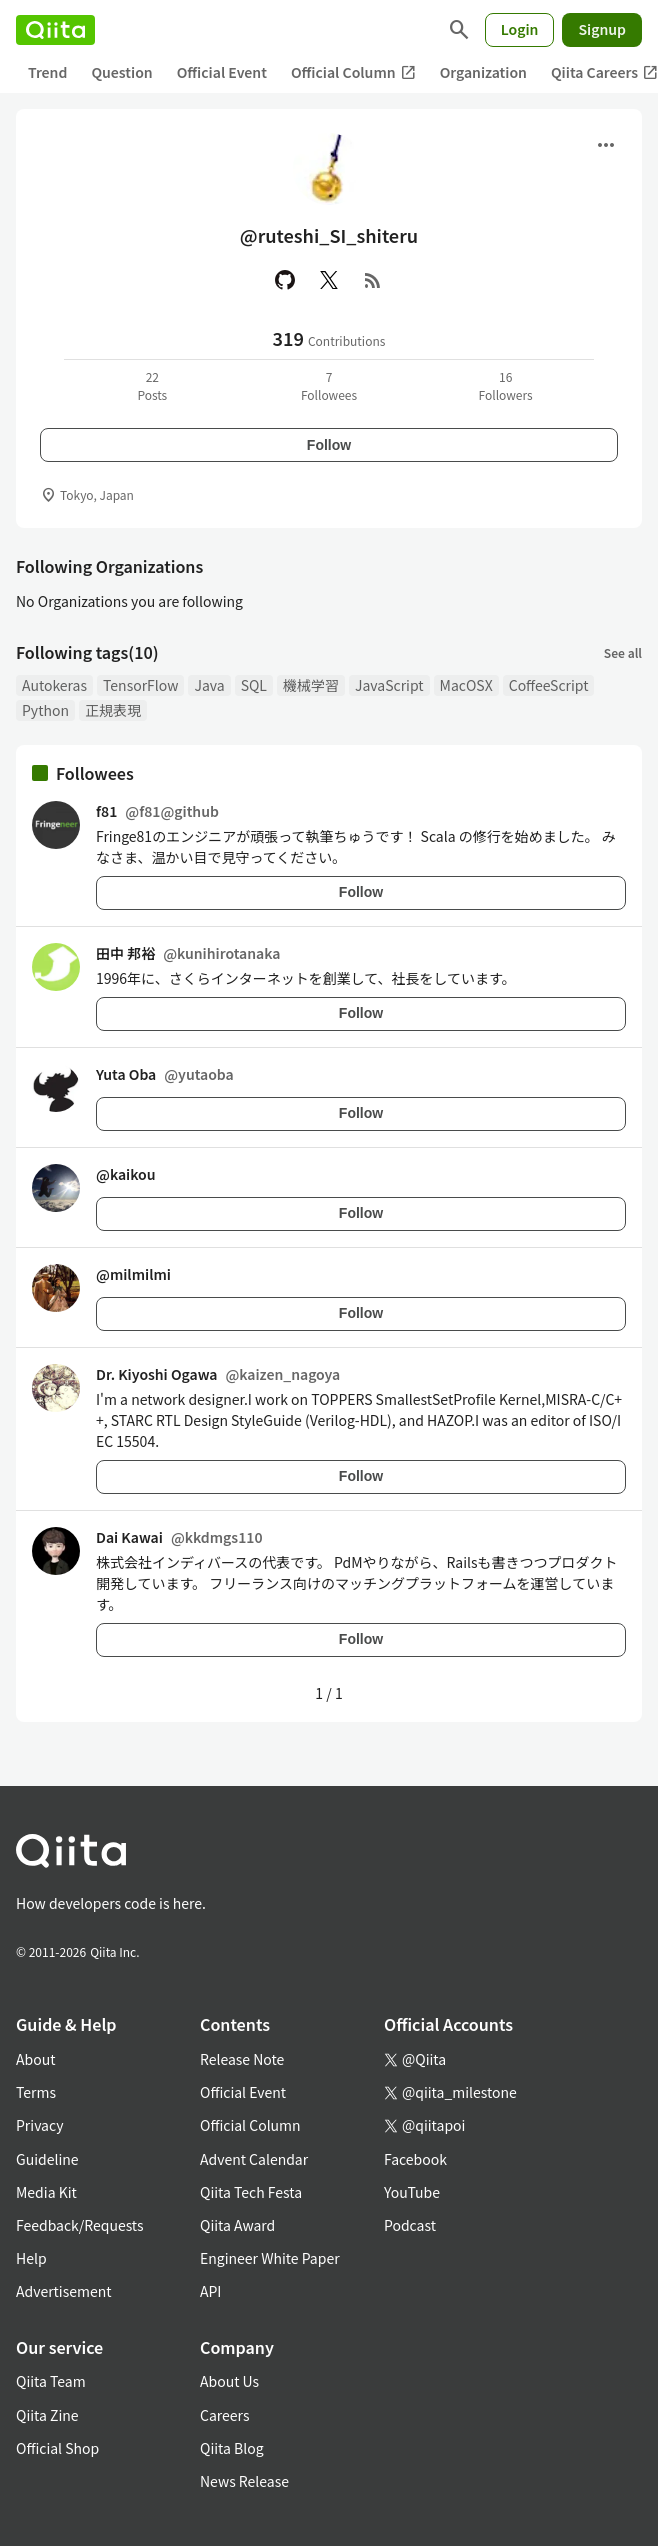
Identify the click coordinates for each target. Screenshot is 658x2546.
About (35, 2059)
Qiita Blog (232, 2448)
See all (623, 652)
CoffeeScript (549, 685)
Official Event (222, 72)
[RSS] (373, 280)
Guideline (47, 2159)
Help (31, 2258)
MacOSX (466, 685)
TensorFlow (140, 685)
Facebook (415, 2159)
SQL (254, 685)
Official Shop (57, 2448)
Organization (483, 72)
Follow (329, 445)
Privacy (39, 2125)
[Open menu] (606, 145)
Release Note (242, 2059)
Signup (602, 29)
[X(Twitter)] (329, 280)
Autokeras (54, 685)
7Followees (329, 385)
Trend (47, 72)
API (210, 2291)
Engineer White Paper (270, 2258)
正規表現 (113, 710)
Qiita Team (51, 2381)
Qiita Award (237, 2225)
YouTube (412, 2192)
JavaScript (389, 685)
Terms (36, 2092)
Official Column (353, 72)
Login (520, 29)
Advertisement (64, 2291)
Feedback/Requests (80, 2225)
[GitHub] (285, 280)
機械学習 (311, 685)
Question (121, 72)
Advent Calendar (254, 2159)
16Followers (506, 385)
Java (209, 685)
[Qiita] (55, 30)
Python (45, 710)
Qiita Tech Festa (251, 2192)
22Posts (152, 385)
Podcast (410, 2225)
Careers (224, 2415)
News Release (244, 2481)
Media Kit (46, 2192)
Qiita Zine (47, 2415)
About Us (229, 2381)
